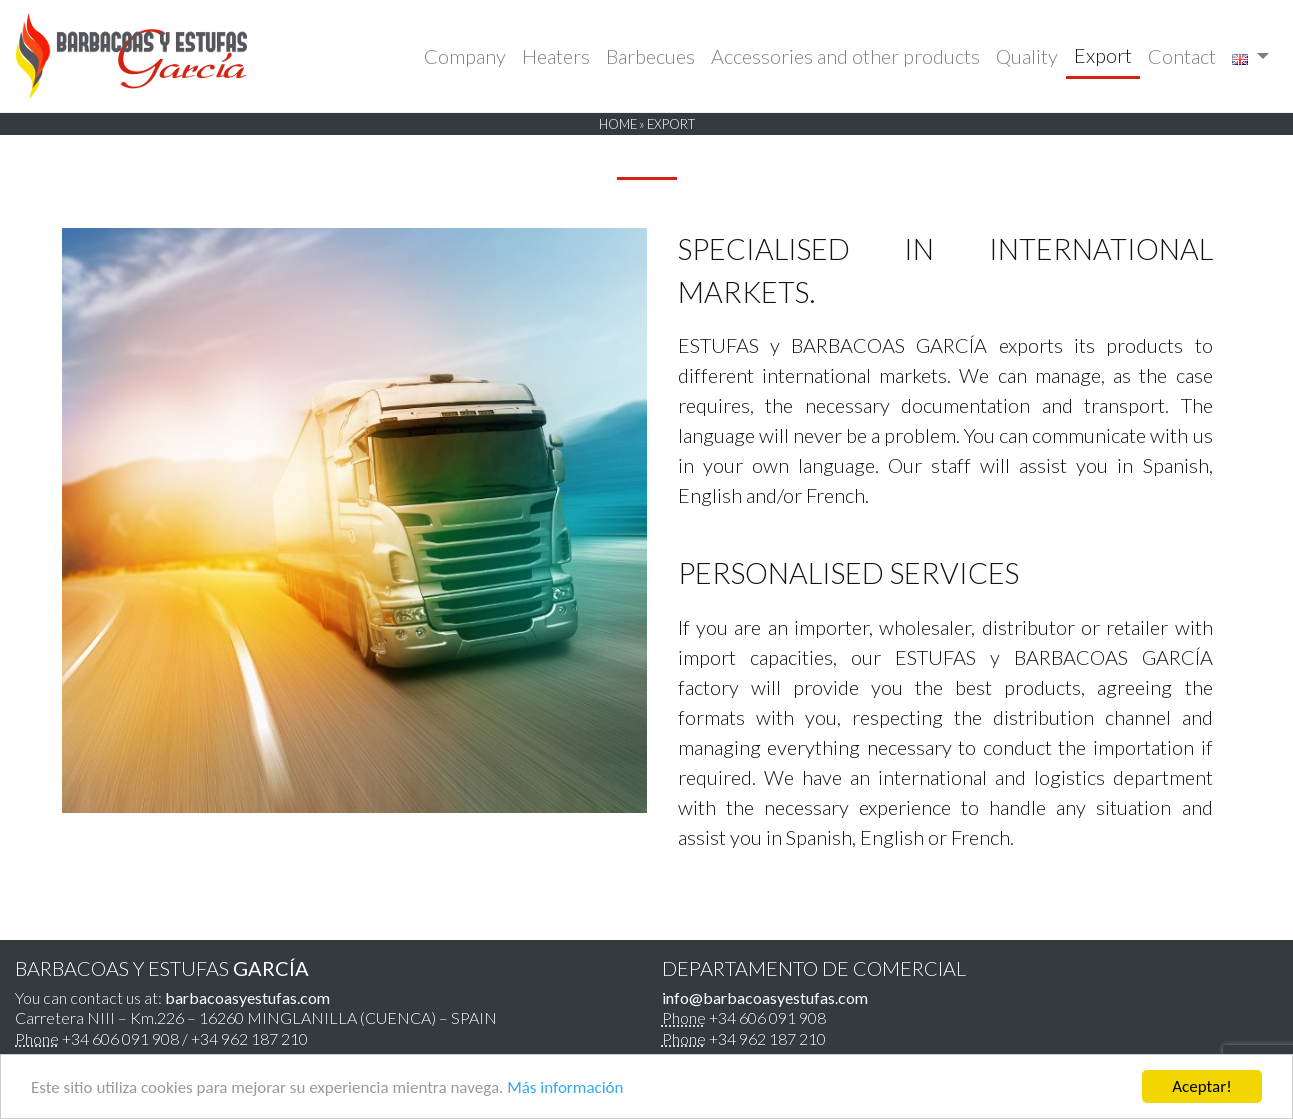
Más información (565, 1087)
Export (1103, 55)
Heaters (556, 56)
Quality (1027, 56)
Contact (1182, 56)
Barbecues (650, 56)
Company (465, 56)
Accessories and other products (845, 56)
